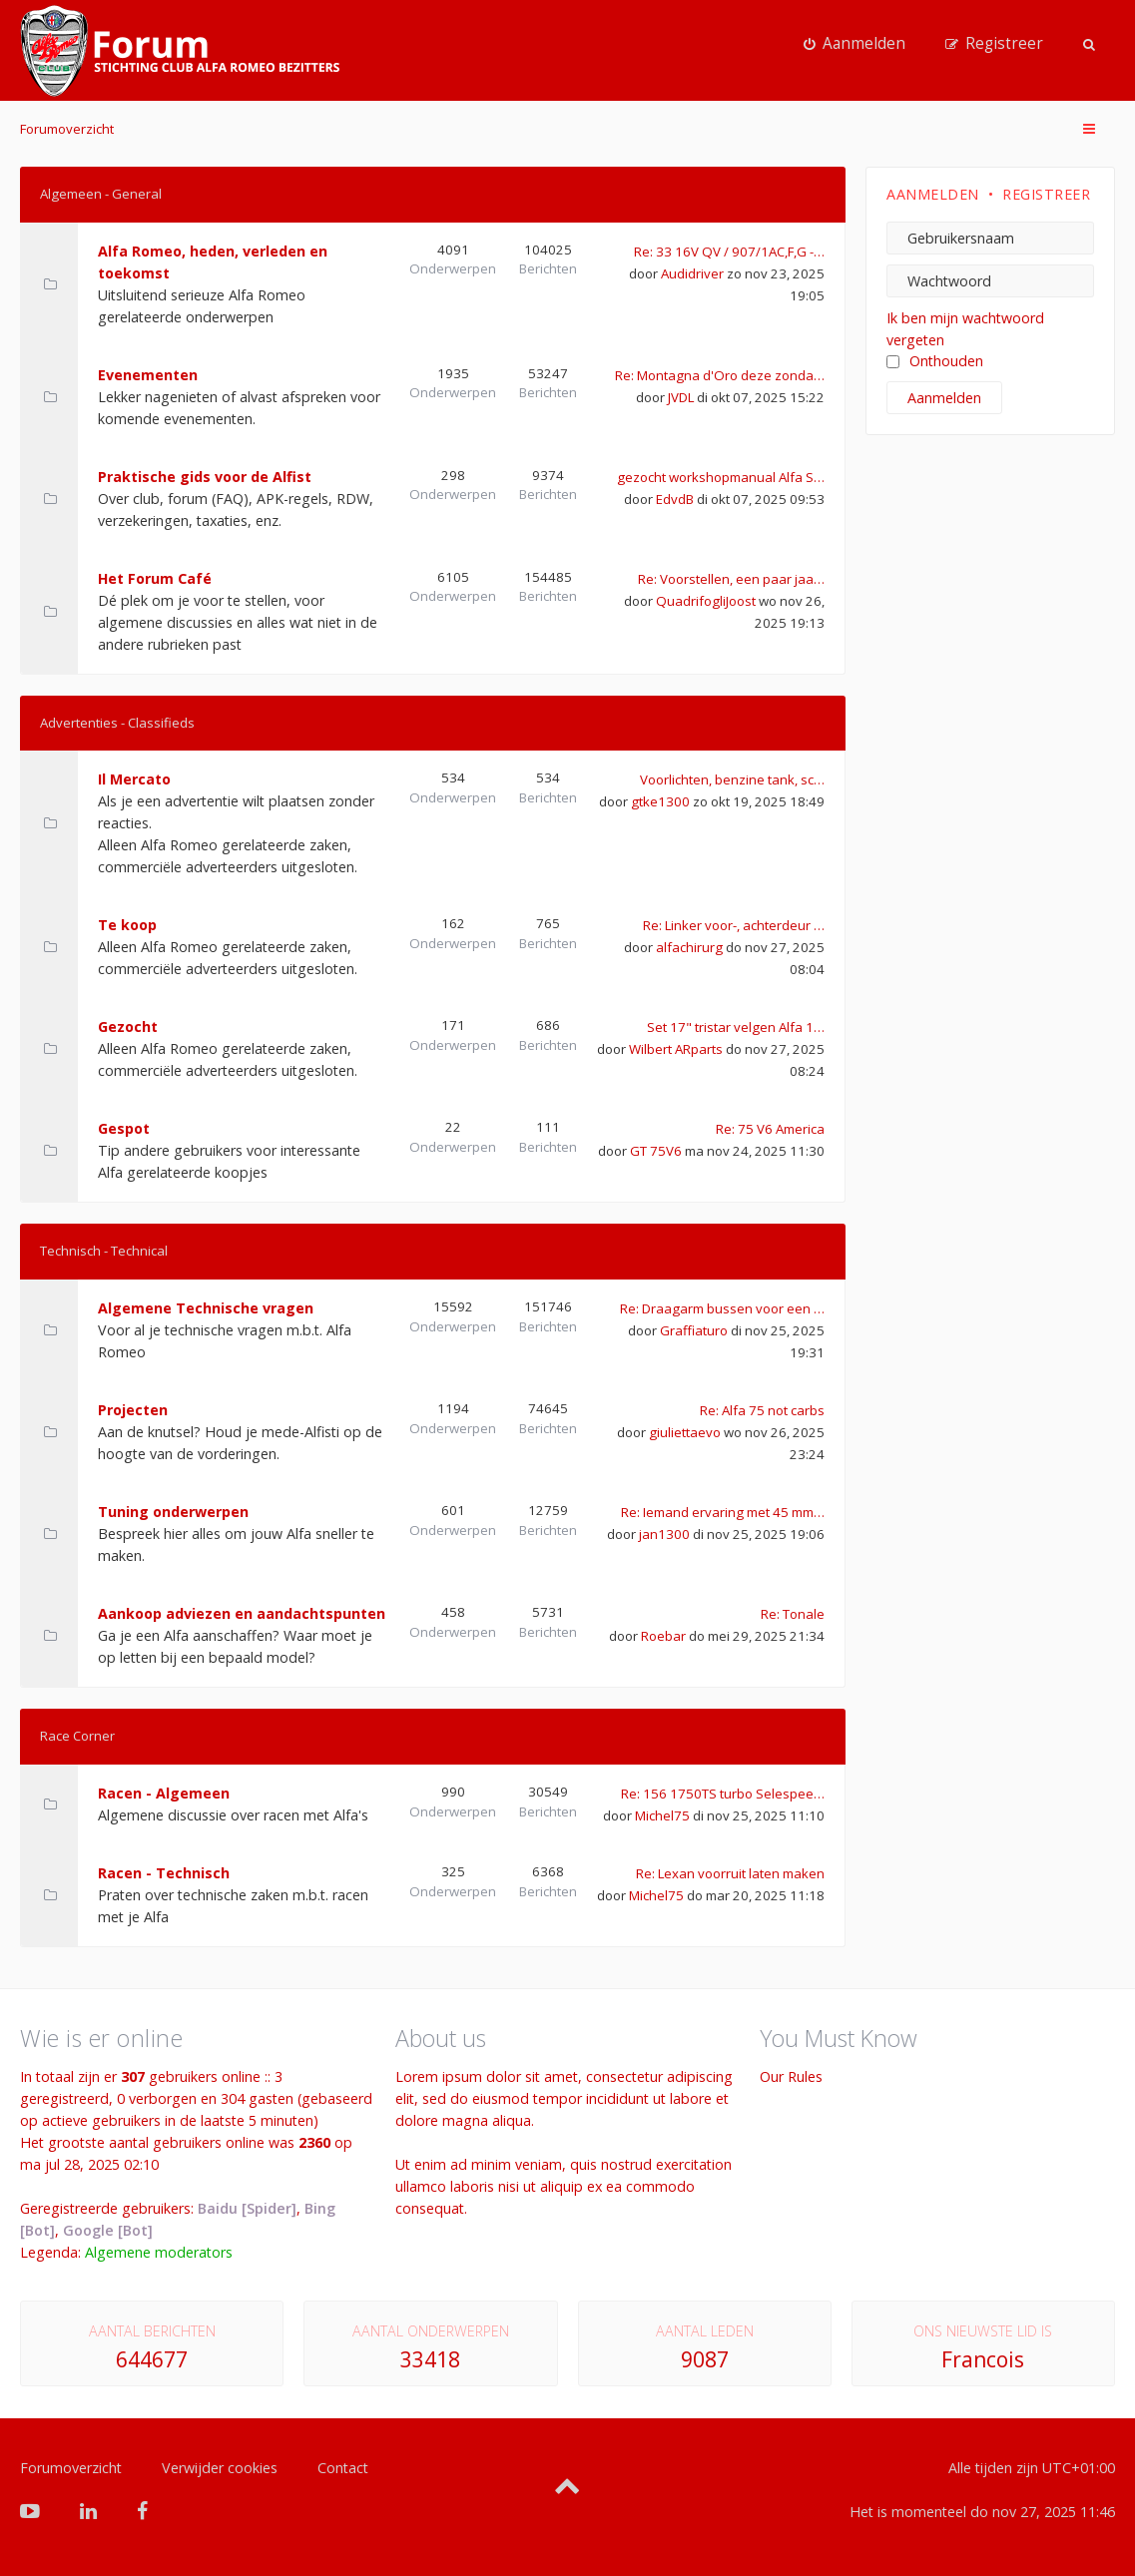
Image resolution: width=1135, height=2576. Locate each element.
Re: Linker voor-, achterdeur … (734, 925)
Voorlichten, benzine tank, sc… (732, 779)
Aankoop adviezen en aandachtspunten (241, 1613)
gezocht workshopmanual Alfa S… (721, 477)
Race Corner (77, 1736)
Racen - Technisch (164, 1872)
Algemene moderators (159, 2252)
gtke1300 (660, 801)
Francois (982, 2359)
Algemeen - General (101, 194)
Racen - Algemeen (164, 1793)
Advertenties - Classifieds (117, 723)
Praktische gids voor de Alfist (204, 476)
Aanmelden (932, 194)
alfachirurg (689, 947)
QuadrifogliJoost (706, 601)
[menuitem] (854, 44)
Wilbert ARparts (676, 1049)
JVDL (681, 397)
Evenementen (148, 374)
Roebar (663, 1636)
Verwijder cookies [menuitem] (220, 2467)
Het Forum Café (155, 578)
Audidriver (692, 273)
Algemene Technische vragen (205, 1307)
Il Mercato (134, 779)
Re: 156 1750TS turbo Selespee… (723, 1794)
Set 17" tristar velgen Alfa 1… (736, 1027)
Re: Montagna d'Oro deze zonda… (720, 375)
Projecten (133, 1409)
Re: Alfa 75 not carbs (762, 1410)
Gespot (124, 1128)
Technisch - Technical (104, 1251)
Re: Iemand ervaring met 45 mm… (723, 1512)
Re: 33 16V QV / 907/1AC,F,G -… (729, 251)
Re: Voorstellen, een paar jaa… (731, 579)
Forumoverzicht (67, 129)
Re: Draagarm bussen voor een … (722, 1308)
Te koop (127, 924)
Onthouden (934, 360)
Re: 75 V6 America (770, 1129)
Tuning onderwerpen (173, 1511)
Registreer (1046, 194)
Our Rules (791, 2076)
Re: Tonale (793, 1614)
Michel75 (662, 1815)
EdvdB (675, 499)
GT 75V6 (656, 1151)
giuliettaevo (685, 1432)
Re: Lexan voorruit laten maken (730, 1873)
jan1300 (664, 1534)
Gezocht (128, 1026)
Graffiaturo (694, 1330)
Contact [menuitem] (342, 2467)
